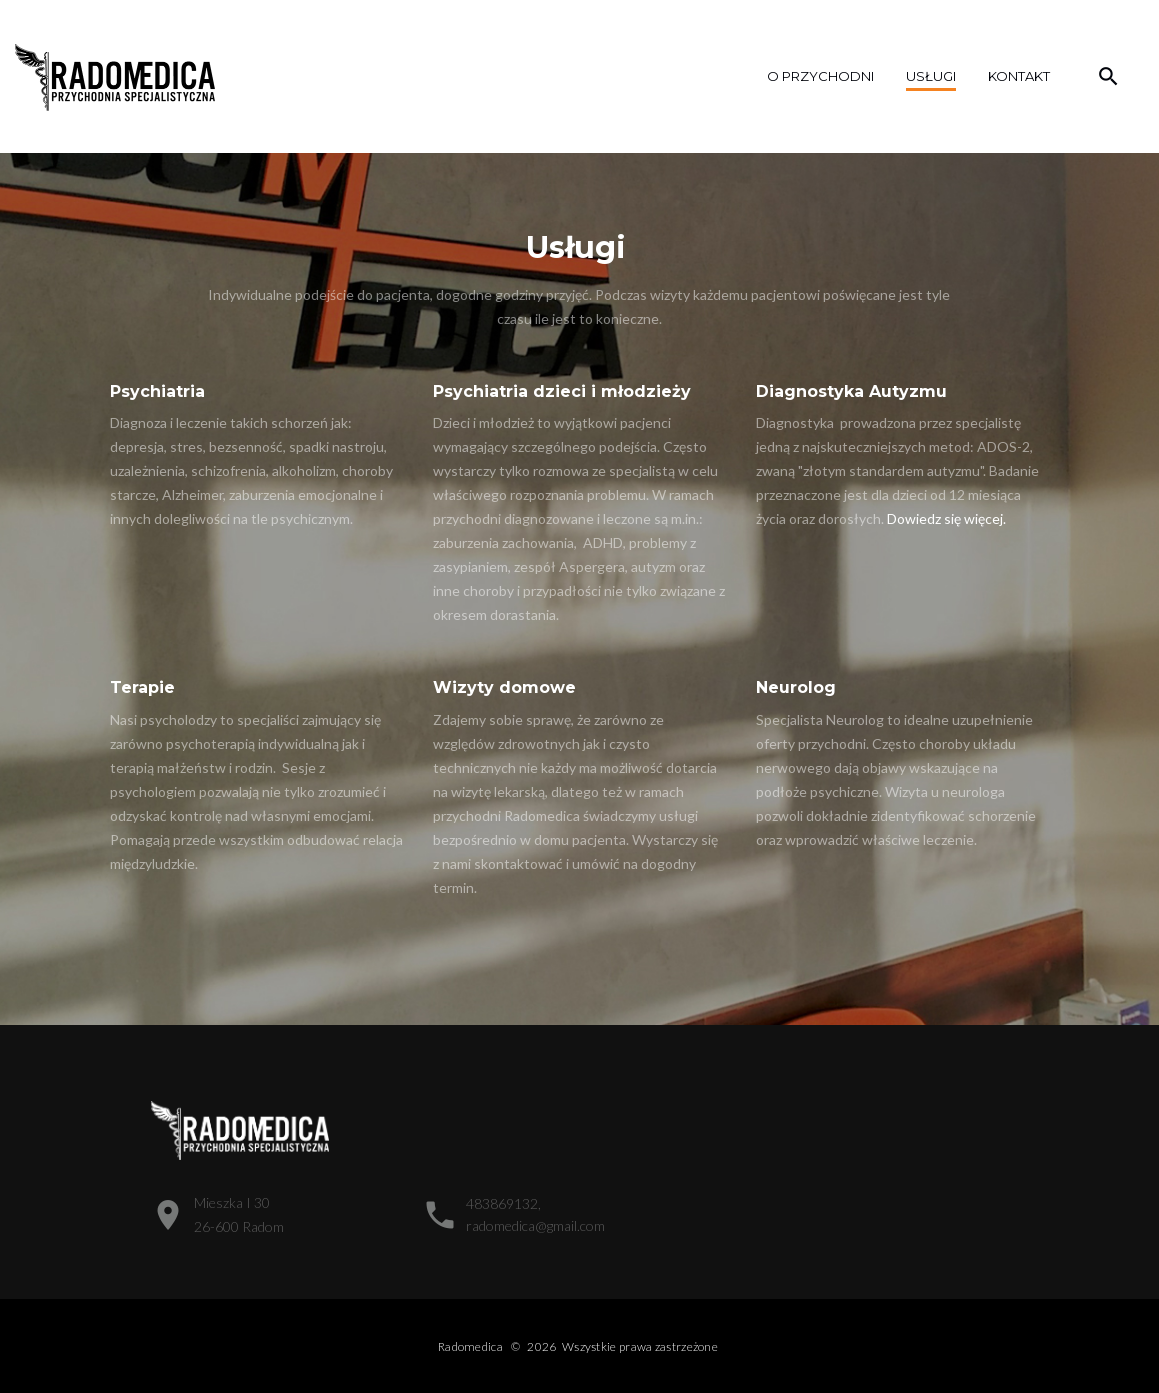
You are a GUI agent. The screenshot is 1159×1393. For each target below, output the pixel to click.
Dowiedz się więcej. (946, 518)
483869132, (503, 1203)
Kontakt (1019, 76)
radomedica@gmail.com (535, 1225)
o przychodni (820, 76)
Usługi (931, 76)
